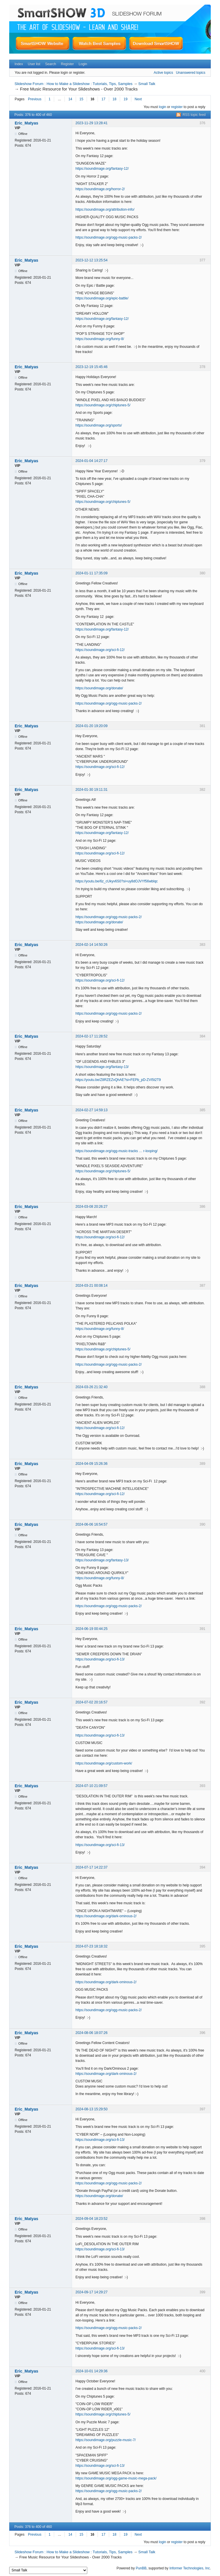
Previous (34, 99)
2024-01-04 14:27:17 (91, 461)
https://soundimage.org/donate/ (99, 688)
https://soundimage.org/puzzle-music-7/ (105, 2440)
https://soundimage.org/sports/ (98, 425)
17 (103, 99)
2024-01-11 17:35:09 (91, 573)
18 (114, 99)
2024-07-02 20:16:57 (91, 1702)
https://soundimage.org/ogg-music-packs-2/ (108, 237)
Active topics (163, 73)
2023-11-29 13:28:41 (91, 123)
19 (125, 99)
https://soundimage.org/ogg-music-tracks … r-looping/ (116, 1151)
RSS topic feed (194, 115)
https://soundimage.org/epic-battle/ (101, 298)
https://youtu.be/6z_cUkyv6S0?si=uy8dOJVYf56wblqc (116, 881)
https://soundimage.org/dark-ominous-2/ (105, 1916)
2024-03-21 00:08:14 (91, 1286)
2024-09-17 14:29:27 (91, 2292)
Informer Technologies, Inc (189, 2568)
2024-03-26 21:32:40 (91, 1387)
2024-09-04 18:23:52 (91, 2219)
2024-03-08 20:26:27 (91, 1207)
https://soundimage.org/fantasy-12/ (102, 169)
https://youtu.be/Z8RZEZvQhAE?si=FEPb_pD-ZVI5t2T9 (118, 1080)
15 (81, 99)
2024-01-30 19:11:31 (91, 790)
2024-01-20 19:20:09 (91, 726)
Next (138, 99)
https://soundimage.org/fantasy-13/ (102, 1067)
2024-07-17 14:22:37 (91, 1867)
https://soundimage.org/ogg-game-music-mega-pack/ (115, 2478)
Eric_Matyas (26, 123)
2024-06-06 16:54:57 (91, 1524)
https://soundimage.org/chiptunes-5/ (102, 405)
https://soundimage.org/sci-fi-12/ (100, 650)
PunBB (141, 2568)
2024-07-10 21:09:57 (91, 1786)
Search (50, 64)
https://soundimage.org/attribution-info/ (104, 209)
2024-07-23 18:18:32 (91, 1946)
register (177, 107)
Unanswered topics (190, 73)
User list (34, 64)
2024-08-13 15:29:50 (91, 2109)
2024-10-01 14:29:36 (91, 2371)
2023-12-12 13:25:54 (91, 260)
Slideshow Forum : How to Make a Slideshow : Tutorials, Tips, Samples (73, 84)
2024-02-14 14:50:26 (91, 945)
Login (83, 64)
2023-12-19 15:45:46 (91, 367)
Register (67, 64)
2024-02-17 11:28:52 (91, 1036)
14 (70, 99)
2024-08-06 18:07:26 (91, 2033)
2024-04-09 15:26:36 (91, 1464)
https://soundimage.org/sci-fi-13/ (100, 1659)
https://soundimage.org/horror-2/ (100, 189)
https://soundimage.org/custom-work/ (103, 1763)
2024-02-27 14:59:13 (91, 1110)
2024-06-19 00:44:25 (91, 1629)
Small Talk (146, 84)
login (162, 107)
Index (18, 64)
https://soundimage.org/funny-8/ (99, 339)
